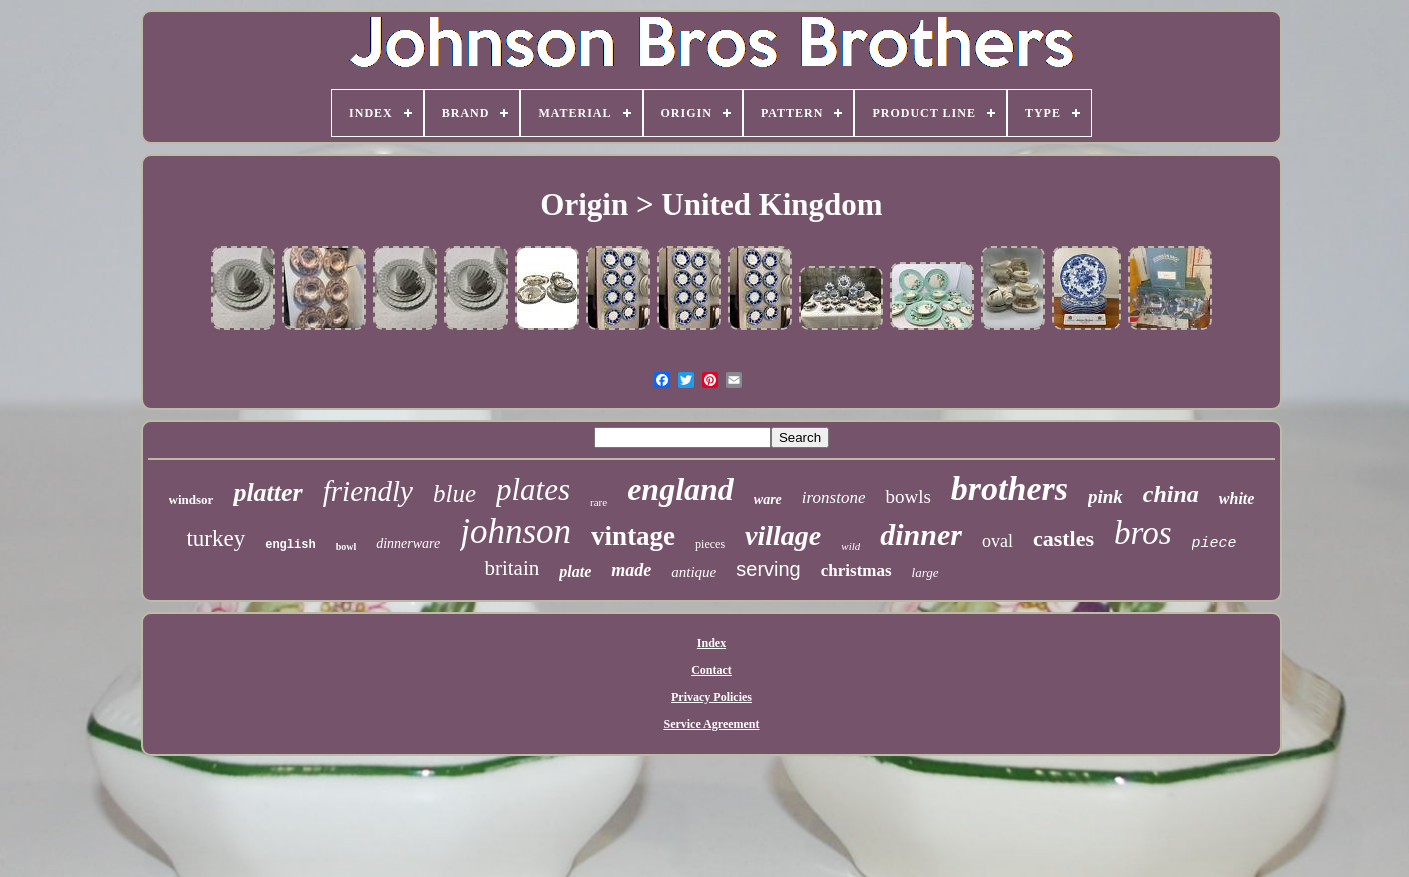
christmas (856, 570)
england (680, 489)
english (290, 545)
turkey (215, 538)
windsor (191, 499)
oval (997, 541)
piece (1214, 543)
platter (267, 492)
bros (1142, 533)
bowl (346, 546)
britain (511, 568)
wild (850, 546)
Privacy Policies (711, 697)
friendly (368, 491)
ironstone (834, 497)
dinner (921, 534)
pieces (710, 544)
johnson (515, 531)
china (1171, 494)
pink (1105, 496)
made (631, 570)
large (925, 572)
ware (768, 499)
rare (598, 502)
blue (454, 493)
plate (575, 571)
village (783, 535)
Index (711, 643)
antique (693, 572)
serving (768, 569)
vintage (633, 536)
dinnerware (408, 543)
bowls (907, 496)
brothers (1009, 488)
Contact (711, 670)
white (1237, 498)
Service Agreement (711, 724)
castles (1063, 538)
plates (533, 489)
